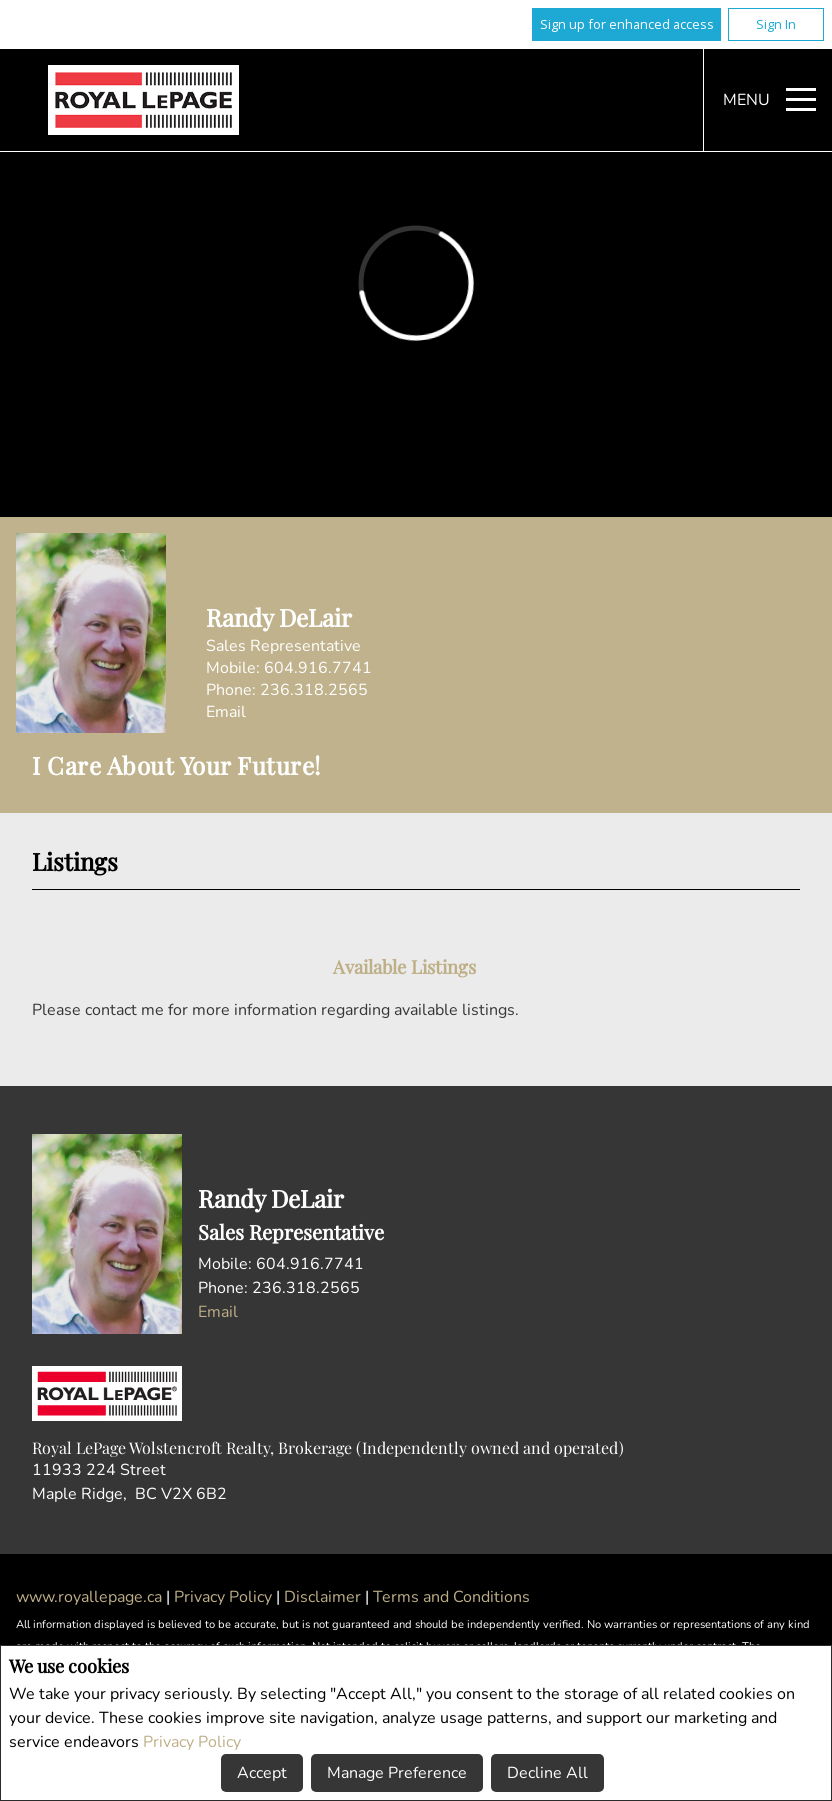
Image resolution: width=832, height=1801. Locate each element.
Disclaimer (324, 1597)
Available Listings (404, 966)
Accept (262, 1773)
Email (226, 712)
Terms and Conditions (451, 1597)
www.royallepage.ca (89, 1597)
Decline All (547, 1773)
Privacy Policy (192, 1742)
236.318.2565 (314, 690)
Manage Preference (397, 1773)
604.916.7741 (318, 668)
